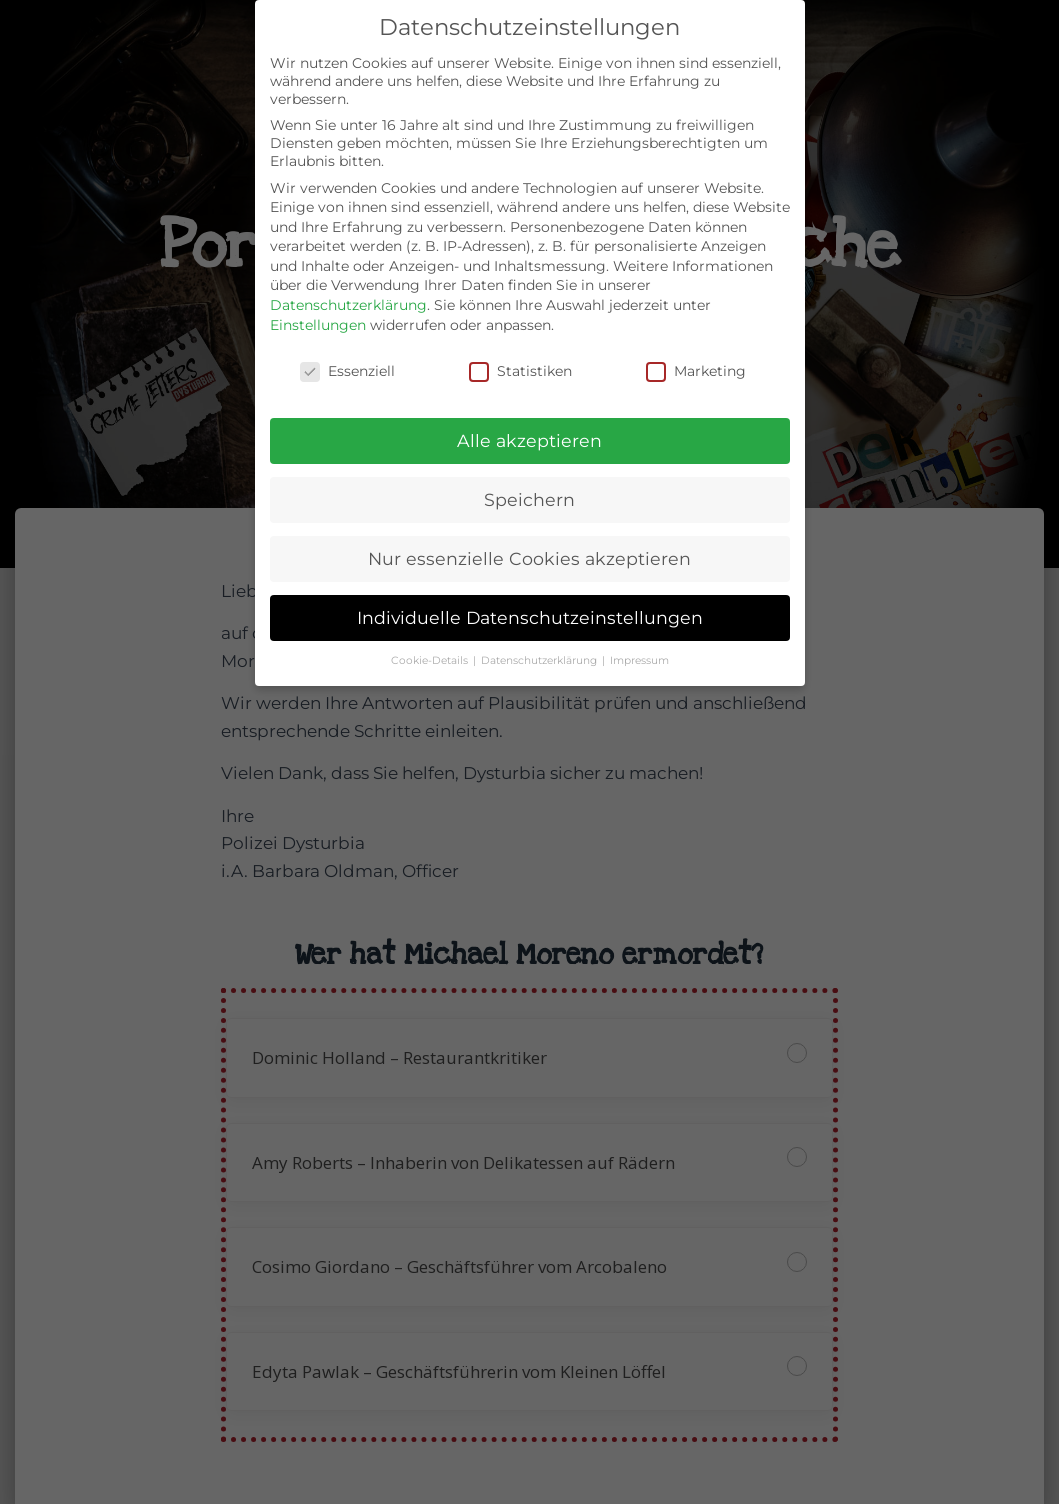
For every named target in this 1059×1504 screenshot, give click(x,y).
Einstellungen (318, 325)
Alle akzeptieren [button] (529, 440)
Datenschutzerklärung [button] (540, 660)
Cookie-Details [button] (431, 660)
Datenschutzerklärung (348, 305)
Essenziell (347, 371)
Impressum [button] (639, 660)
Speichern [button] (529, 499)
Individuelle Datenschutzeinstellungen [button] (530, 617)
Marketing (696, 371)
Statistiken (520, 371)
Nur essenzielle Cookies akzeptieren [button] (529, 558)
